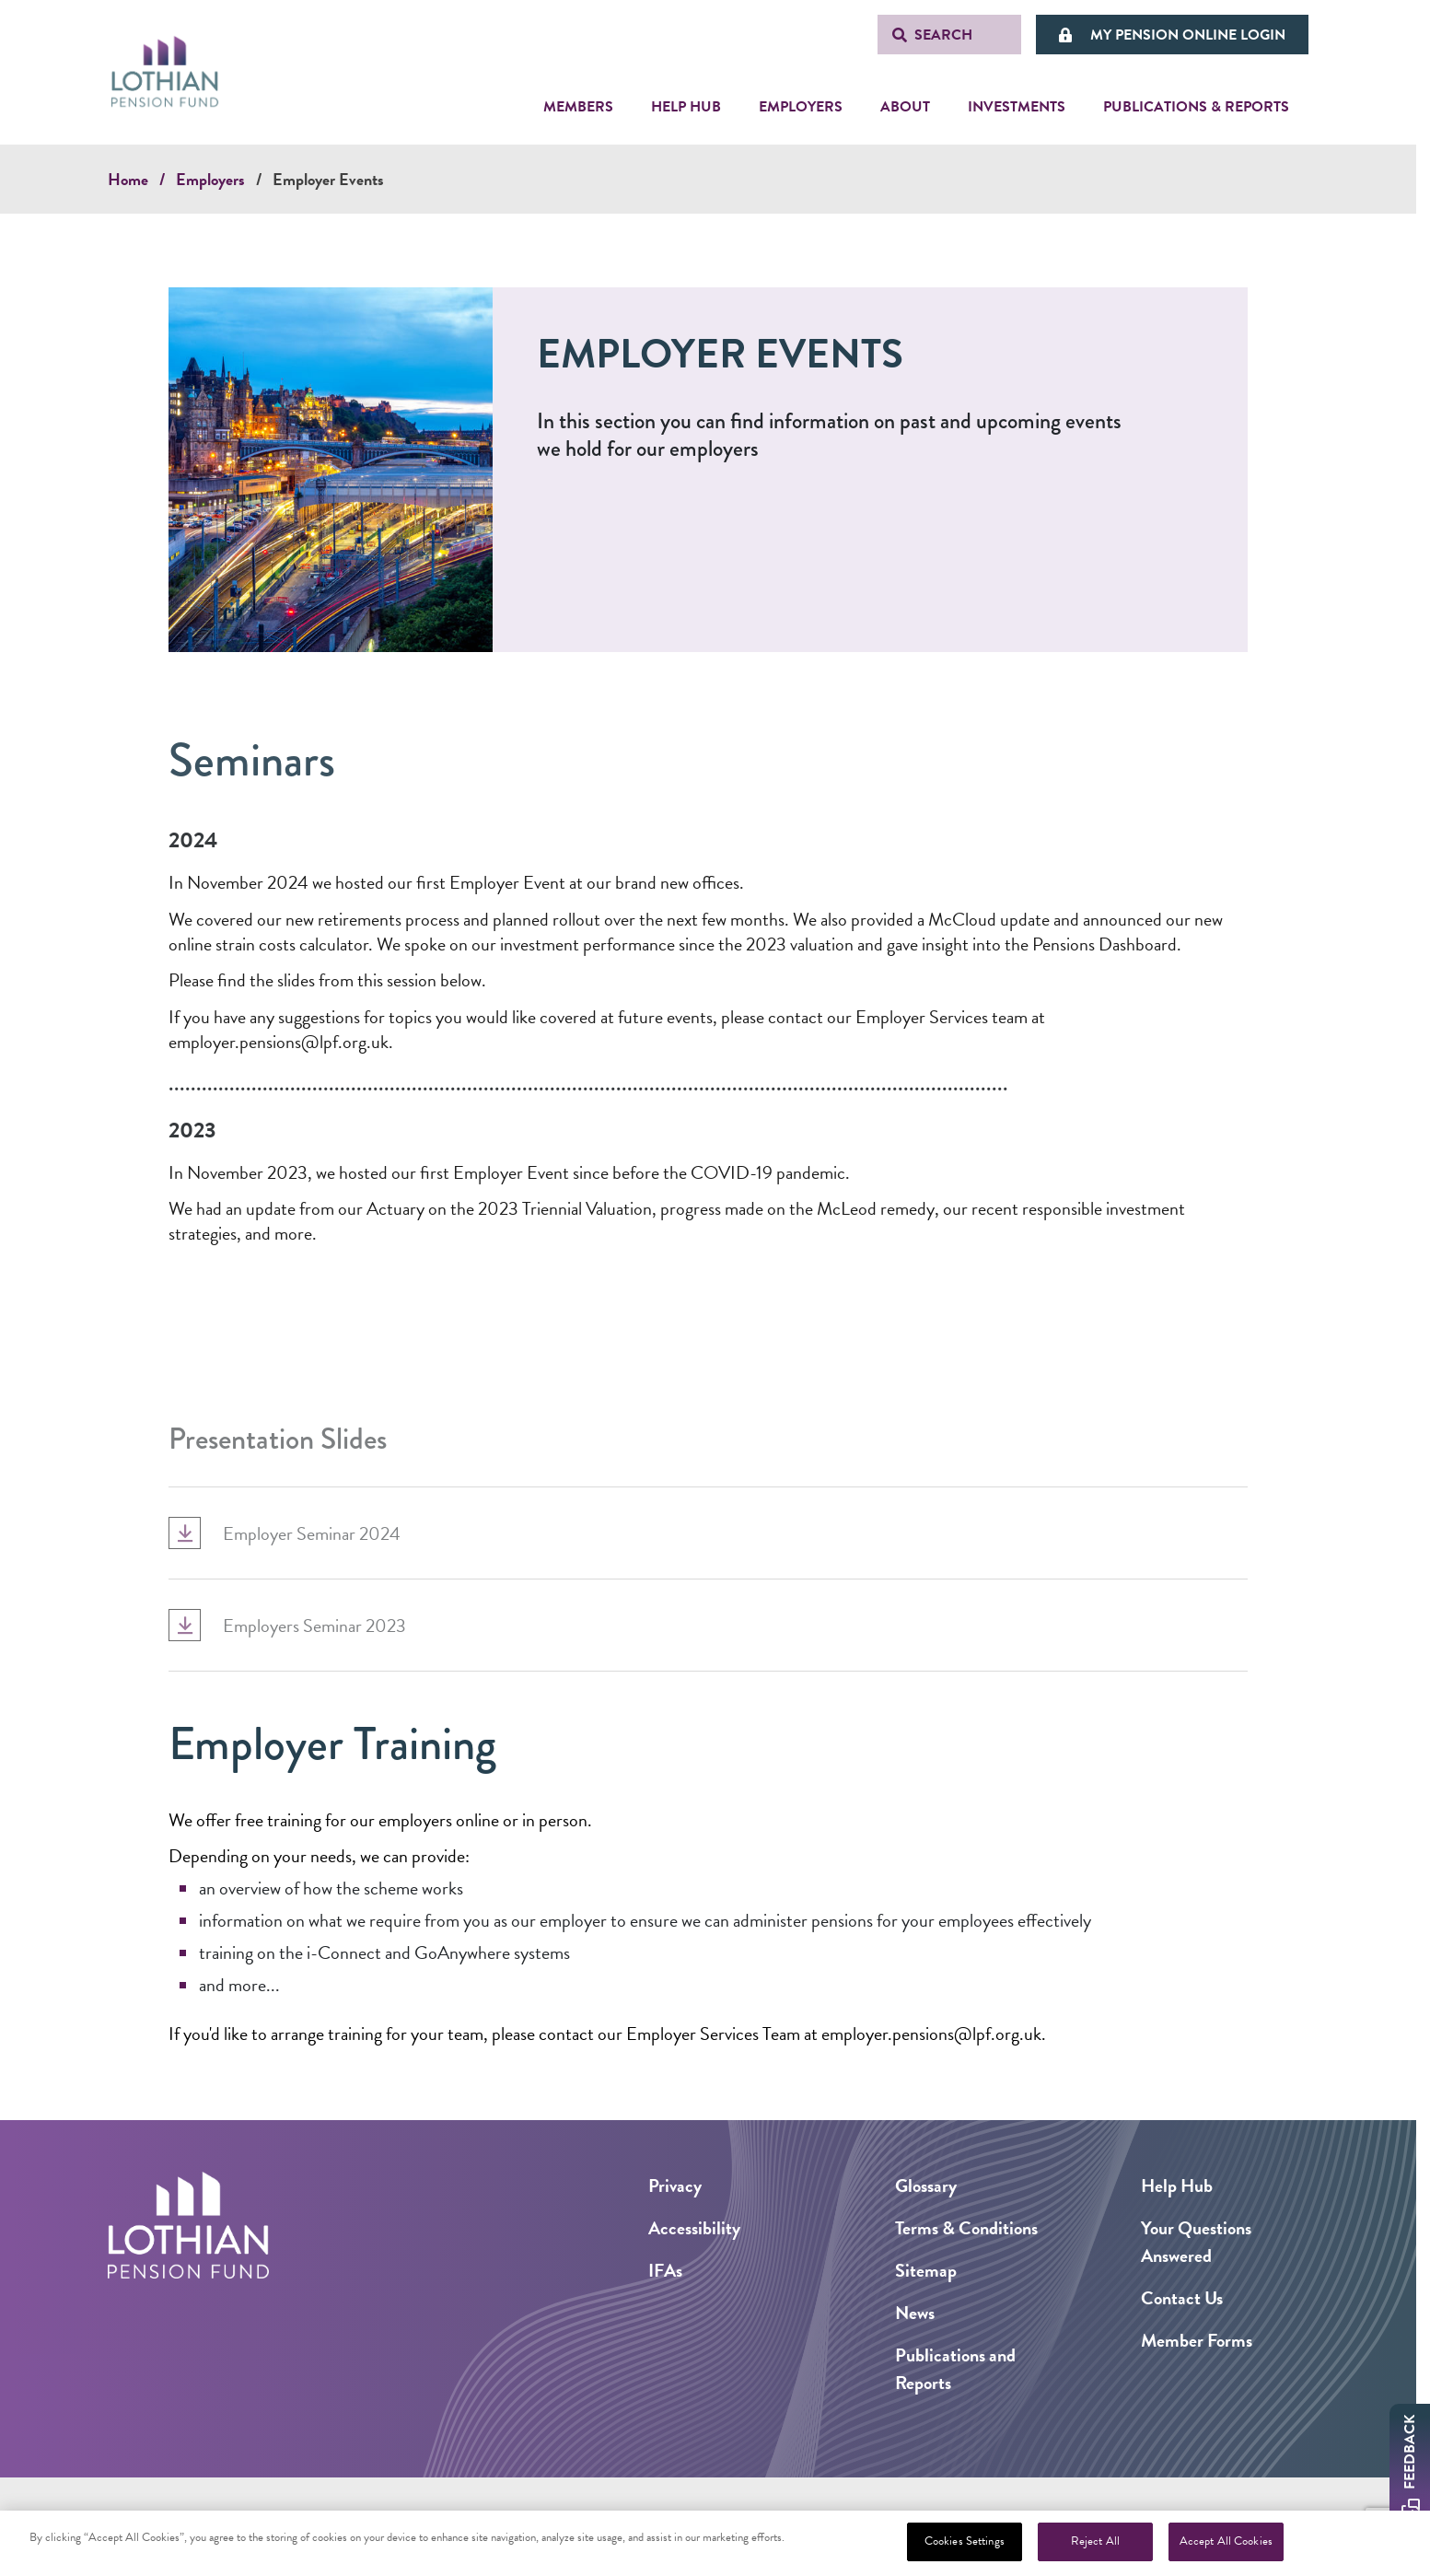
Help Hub (1177, 2185)
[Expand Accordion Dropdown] (185, 1600)
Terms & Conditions (966, 2228)
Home (128, 179)
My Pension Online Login (1187, 35)
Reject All (1095, 2542)
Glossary (926, 2185)
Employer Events (328, 179)
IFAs (665, 2270)
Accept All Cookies (1226, 2542)
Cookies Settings (964, 2542)
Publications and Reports (955, 2368)
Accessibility (694, 2228)
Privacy (675, 2185)
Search (943, 35)
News (915, 2312)
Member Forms (1196, 2340)
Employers (210, 179)
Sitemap (926, 2270)
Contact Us (1182, 2298)
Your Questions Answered (1196, 2241)
